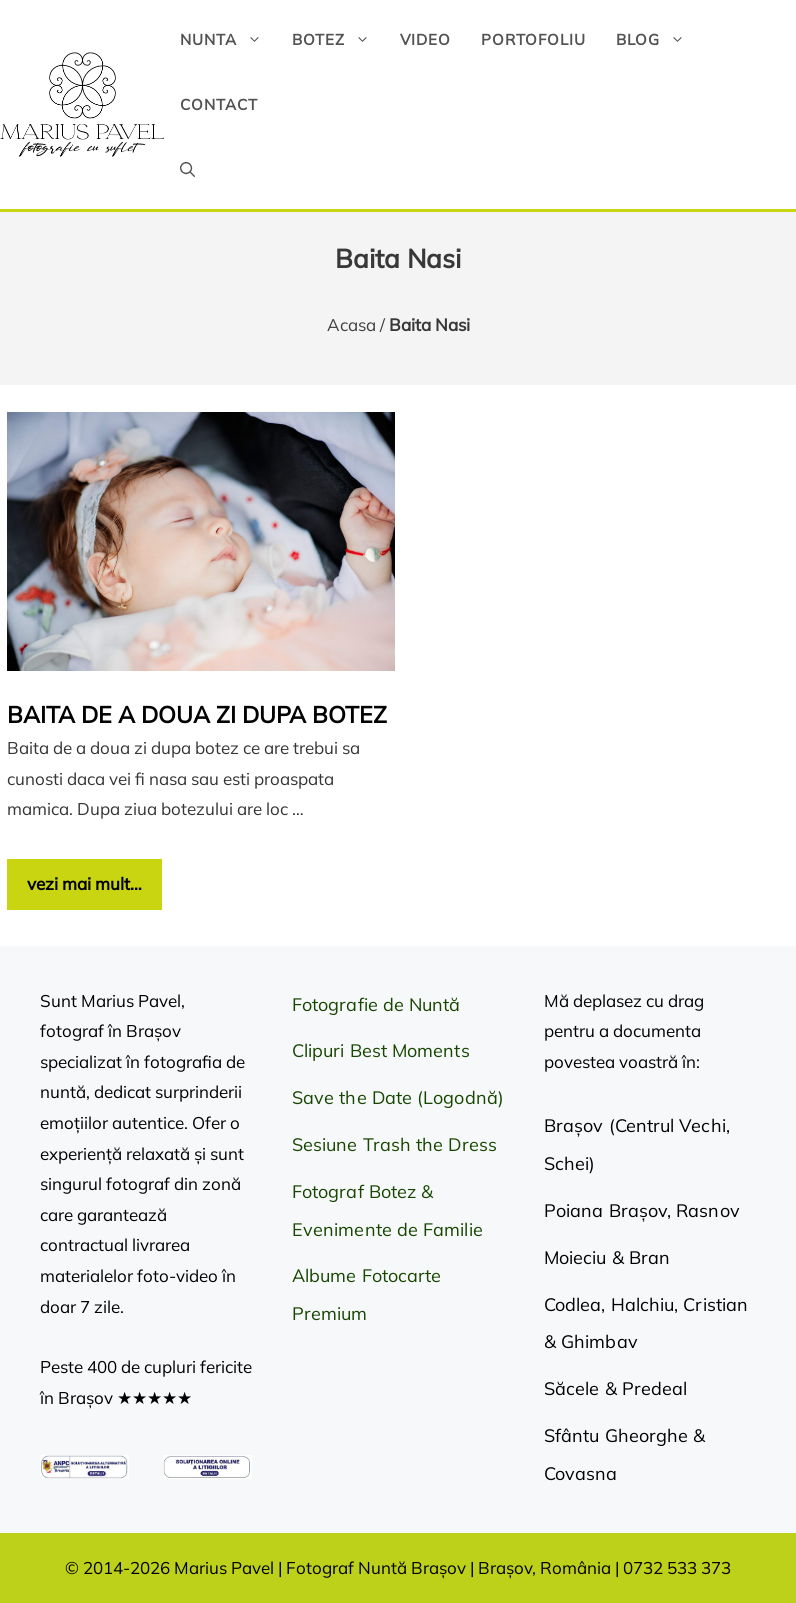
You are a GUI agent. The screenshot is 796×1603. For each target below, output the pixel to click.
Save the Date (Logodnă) (398, 1097)
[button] (187, 169)
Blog (658, 39)
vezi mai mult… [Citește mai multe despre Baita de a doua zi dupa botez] (84, 883)
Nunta (228, 39)
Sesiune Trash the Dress (394, 1144)
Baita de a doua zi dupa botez (197, 714)
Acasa (351, 324)
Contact (219, 104)
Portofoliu (533, 39)
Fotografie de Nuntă (376, 1004)
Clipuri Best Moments (381, 1050)
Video (425, 39)
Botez (338, 39)
